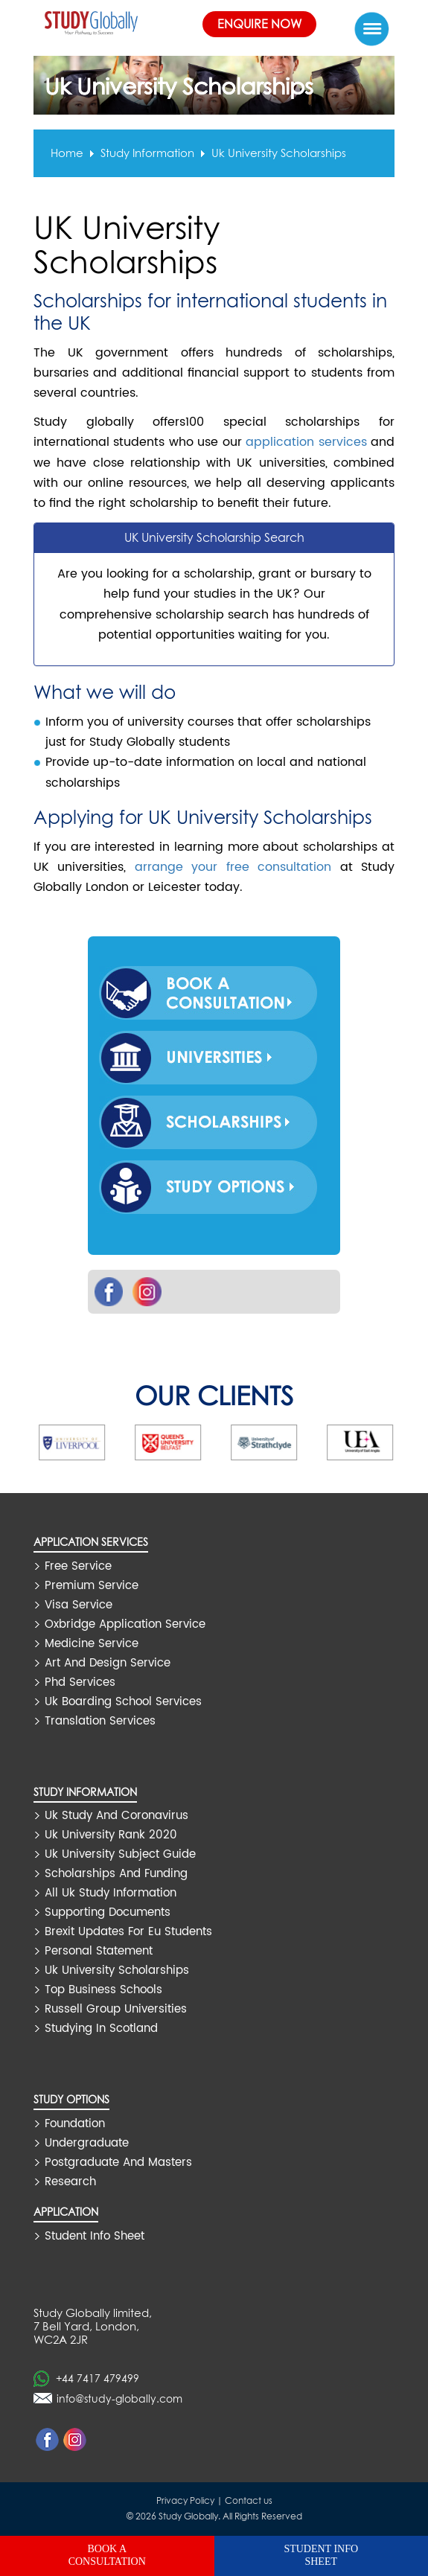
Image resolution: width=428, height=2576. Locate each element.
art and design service (107, 1663)
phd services (80, 1682)
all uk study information (110, 1893)
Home (67, 153)
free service (78, 1566)
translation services (100, 1721)
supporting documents (107, 1912)
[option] (96, 1442)
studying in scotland (101, 2028)
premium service (91, 1585)
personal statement (99, 1951)
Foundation (75, 2124)
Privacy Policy (185, 2500)
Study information (147, 153)
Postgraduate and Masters (118, 2162)
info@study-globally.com (119, 2398)
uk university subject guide (120, 1854)
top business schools (103, 1990)
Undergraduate (87, 2143)
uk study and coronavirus (116, 1815)
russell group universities (116, 2009)
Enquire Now (259, 24)
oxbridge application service (125, 1624)
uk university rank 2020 (111, 1835)
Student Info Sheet (94, 2236)
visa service (78, 1605)
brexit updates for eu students (128, 1932)
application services (306, 442)
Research (70, 2182)
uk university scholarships (278, 153)
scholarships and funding (116, 1873)
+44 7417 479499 (97, 2378)
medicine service (91, 1643)
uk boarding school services (123, 1702)
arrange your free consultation (233, 867)
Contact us (248, 2500)
